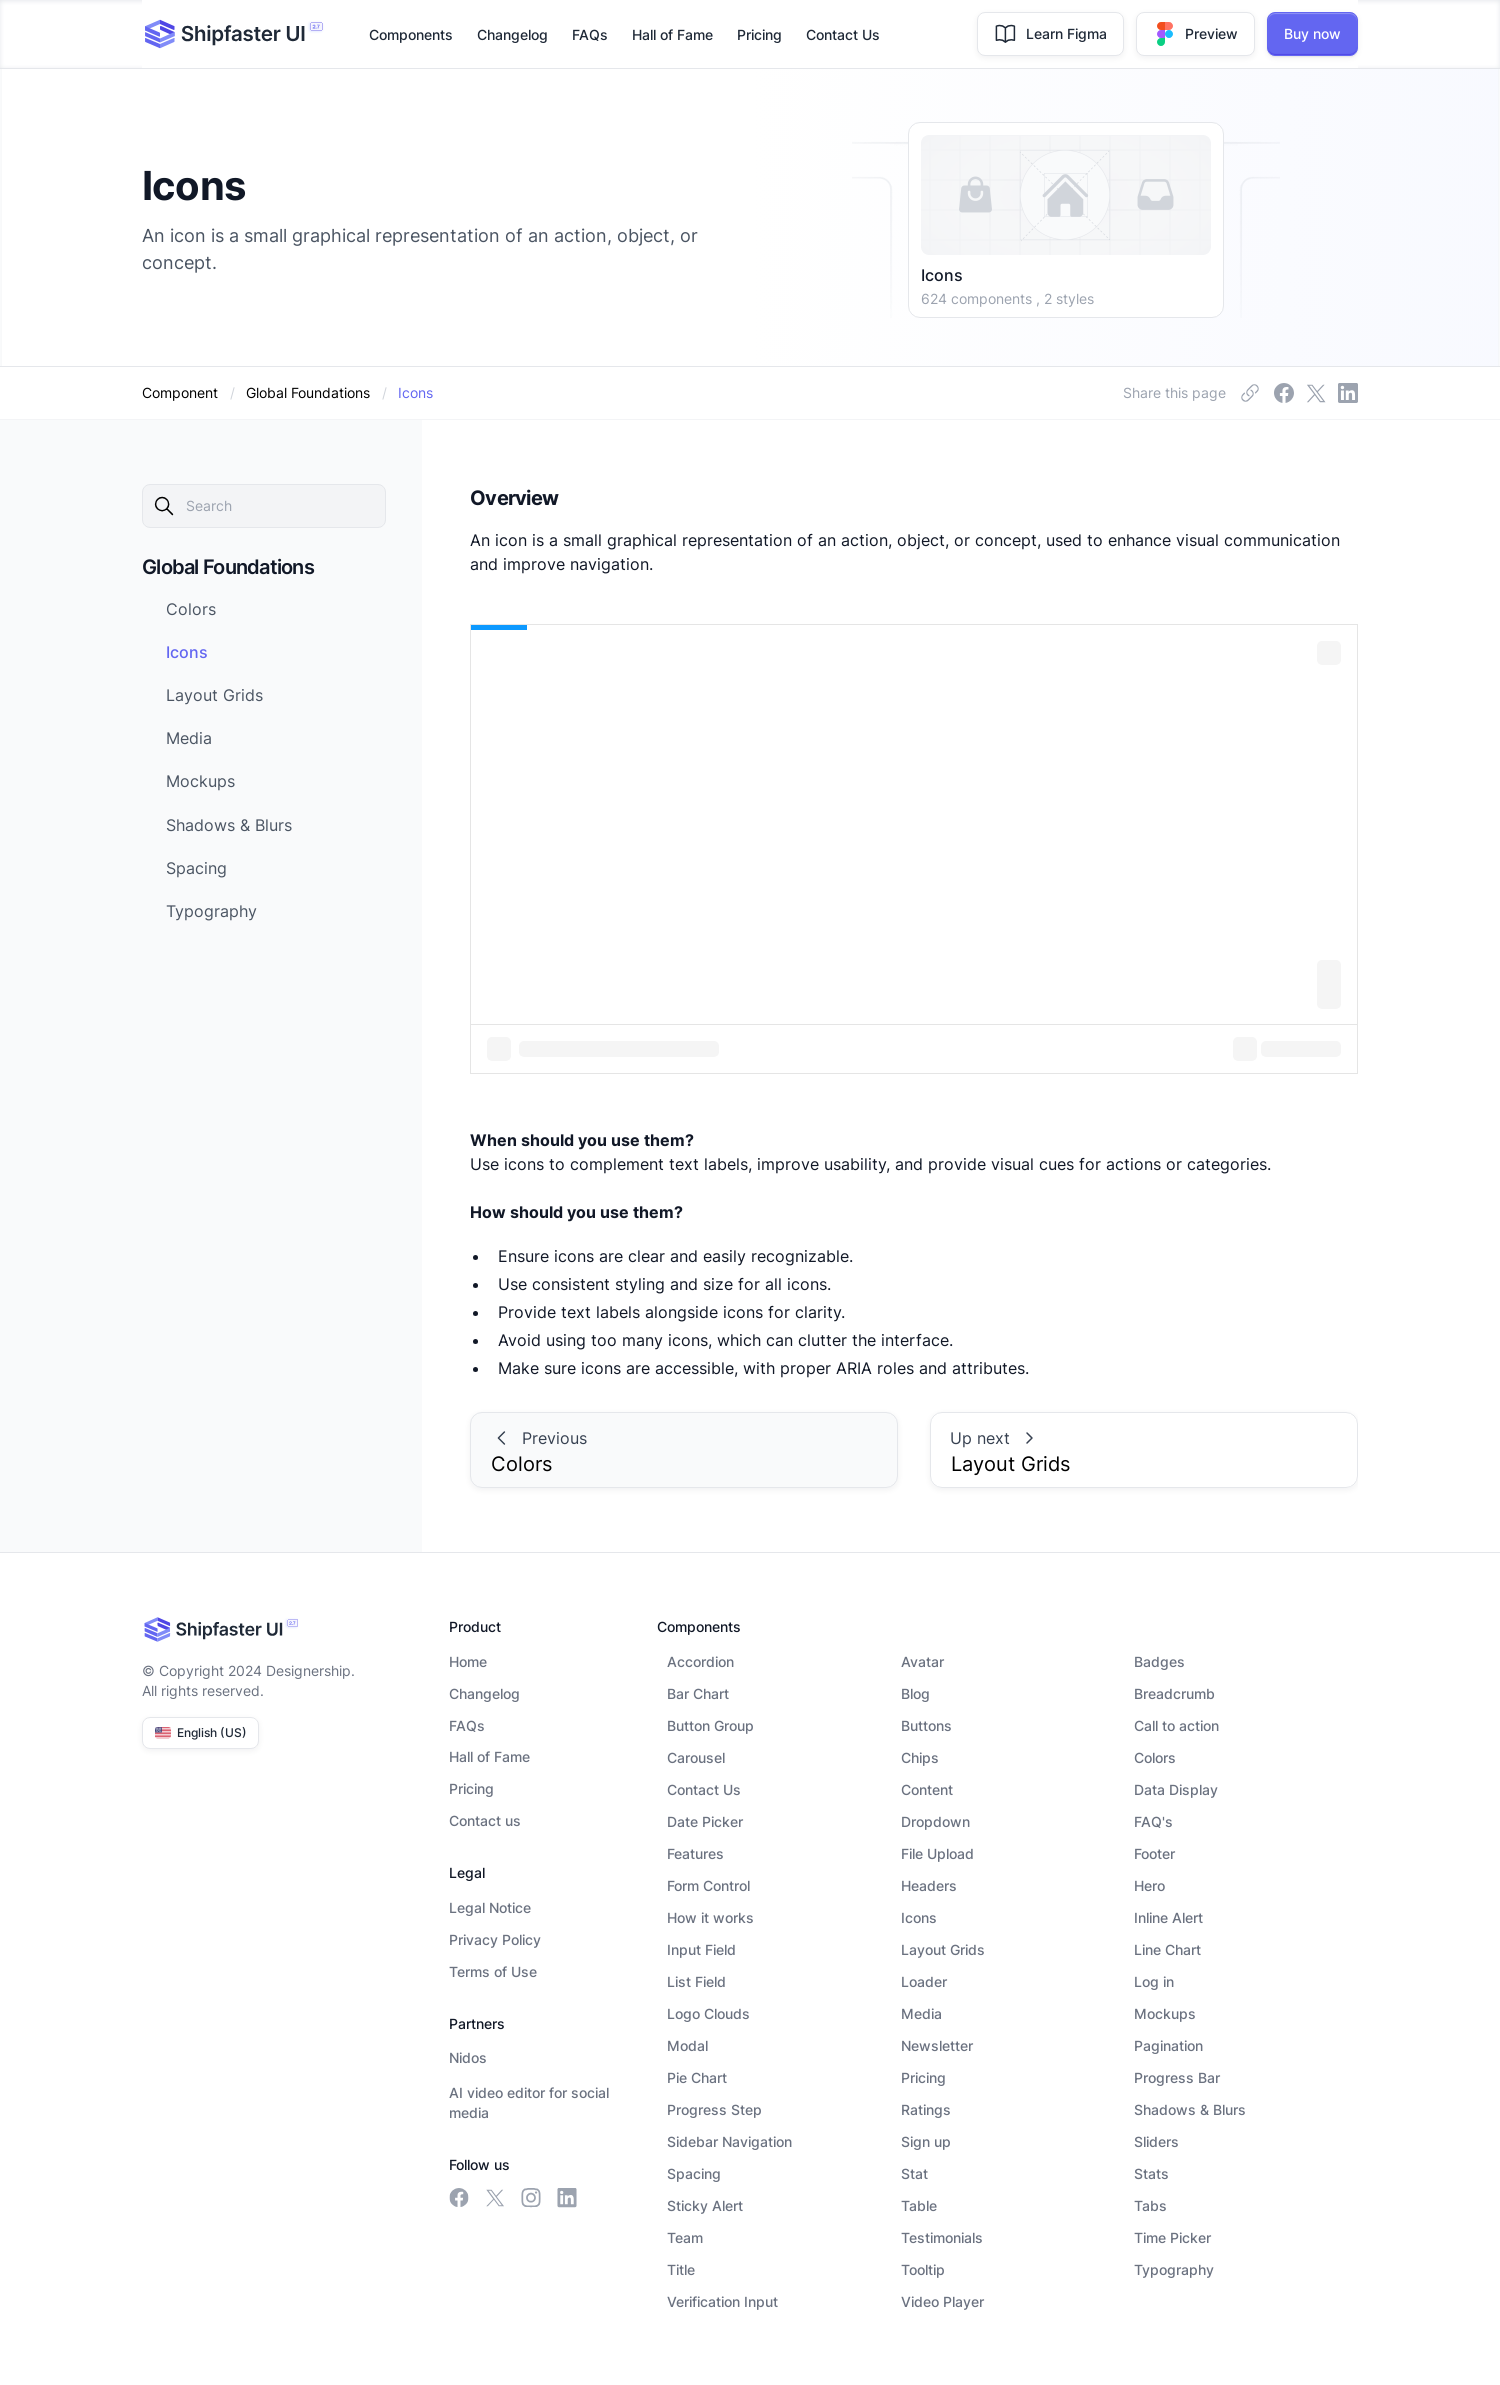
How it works (710, 1917)
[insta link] (1316, 393)
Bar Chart (698, 1693)
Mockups (1165, 2013)
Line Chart (1167, 1949)
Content (927, 1789)
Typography (1174, 2269)
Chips (920, 1757)
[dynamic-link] (415, 393)
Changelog (512, 34)
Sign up (926, 2141)
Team (685, 2237)
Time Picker (1172, 2237)
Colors (1155, 1757)
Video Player (942, 2301)
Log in (1154, 1981)
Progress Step (714, 2109)
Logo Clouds (708, 2013)
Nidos (468, 2057)
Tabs (1150, 2205)
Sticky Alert (705, 2205)
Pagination (1168, 2045)
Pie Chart (697, 2077)
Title (681, 2269)
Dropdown (935, 1821)
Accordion (700, 1661)
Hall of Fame (672, 34)
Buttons (926, 1725)
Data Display (1176, 1789)
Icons (919, 1917)
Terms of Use (493, 1971)
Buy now (1312, 33)
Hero (1149, 1885)
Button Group (710, 1725)
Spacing (694, 2173)
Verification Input (722, 2301)
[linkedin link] (1348, 393)
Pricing (759, 34)
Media (921, 2013)
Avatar (922, 1661)
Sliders (1156, 2141)
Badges (1159, 1661)
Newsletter (937, 2045)
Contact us (485, 1820)
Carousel (696, 1757)
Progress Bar (1177, 2077)
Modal (687, 2045)
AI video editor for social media (529, 2102)
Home (468, 1661)
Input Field (701, 1949)
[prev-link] (684, 1450)
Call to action (1176, 1725)
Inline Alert (1168, 1917)
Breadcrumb (1174, 1693)
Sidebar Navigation (729, 2141)
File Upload (937, 1853)
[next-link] (282, 609)
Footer (1154, 1853)
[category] (308, 393)
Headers (929, 1885)
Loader (924, 1981)
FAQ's (1153, 1821)
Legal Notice (490, 1907)
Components (411, 34)
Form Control (708, 1885)
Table (919, 2205)
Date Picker (705, 1821)
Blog (915, 1693)
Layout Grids (943, 1949)
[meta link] (1284, 393)
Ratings (926, 2109)
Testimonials (942, 2237)
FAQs (590, 34)
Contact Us (843, 34)
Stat (914, 2173)
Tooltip (923, 2269)
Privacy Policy (495, 1939)
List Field (696, 1981)
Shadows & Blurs (1190, 2109)
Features (695, 1853)
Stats (1151, 2173)
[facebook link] (1250, 393)
